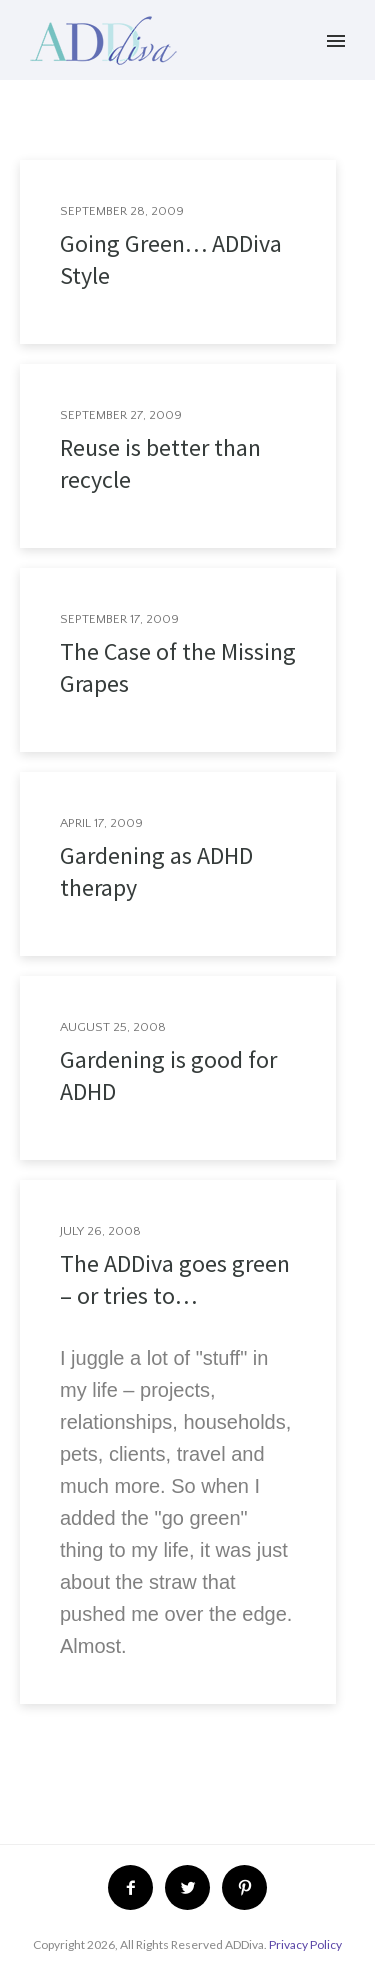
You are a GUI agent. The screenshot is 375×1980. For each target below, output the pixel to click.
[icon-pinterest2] (244, 1887)
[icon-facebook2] (135, 1887)
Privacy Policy (305, 1944)
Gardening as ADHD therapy (156, 871)
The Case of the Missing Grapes (178, 667)
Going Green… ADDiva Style (171, 259)
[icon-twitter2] (192, 1887)
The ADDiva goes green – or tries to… (175, 1279)
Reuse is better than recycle (160, 463)
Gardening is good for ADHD (168, 1075)
